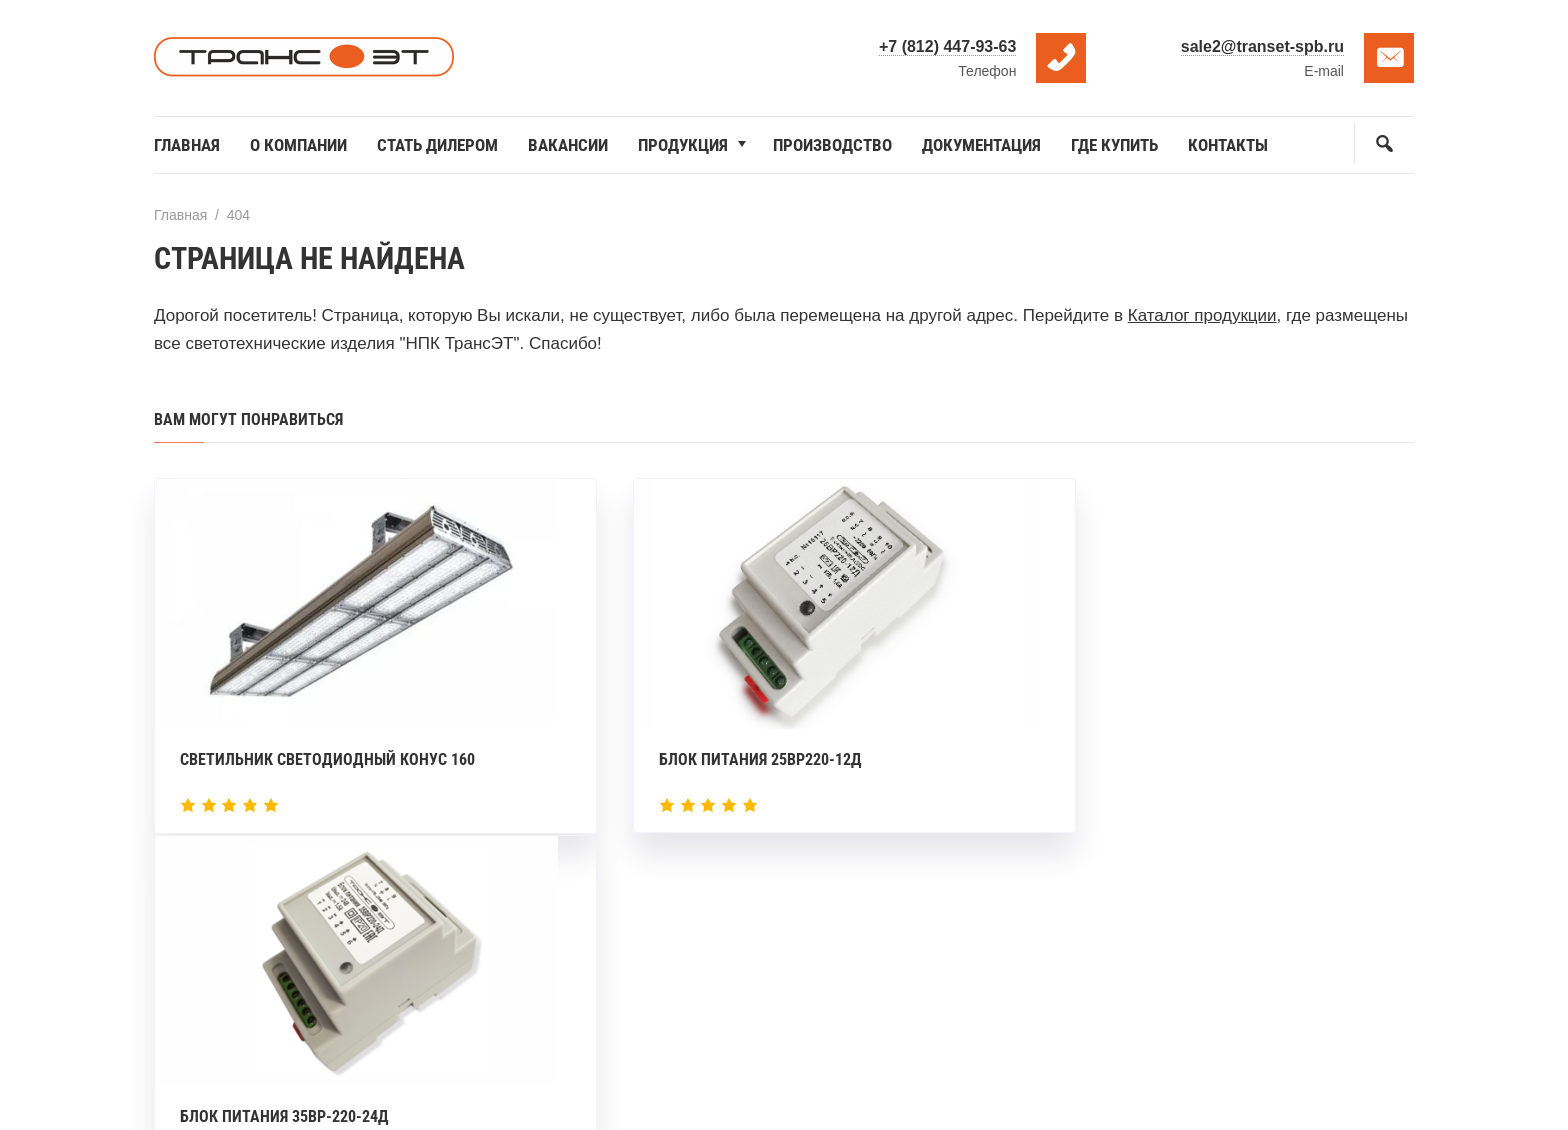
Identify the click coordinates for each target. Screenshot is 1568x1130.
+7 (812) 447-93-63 (947, 46)
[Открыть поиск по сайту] (1384, 143)
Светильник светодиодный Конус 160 (327, 753)
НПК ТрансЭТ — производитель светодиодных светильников (304, 57)
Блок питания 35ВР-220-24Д (1149, 753)
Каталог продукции (1202, 315)
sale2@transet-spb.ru (1262, 46)
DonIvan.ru (829, 1080)
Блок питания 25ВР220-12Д (714, 753)
